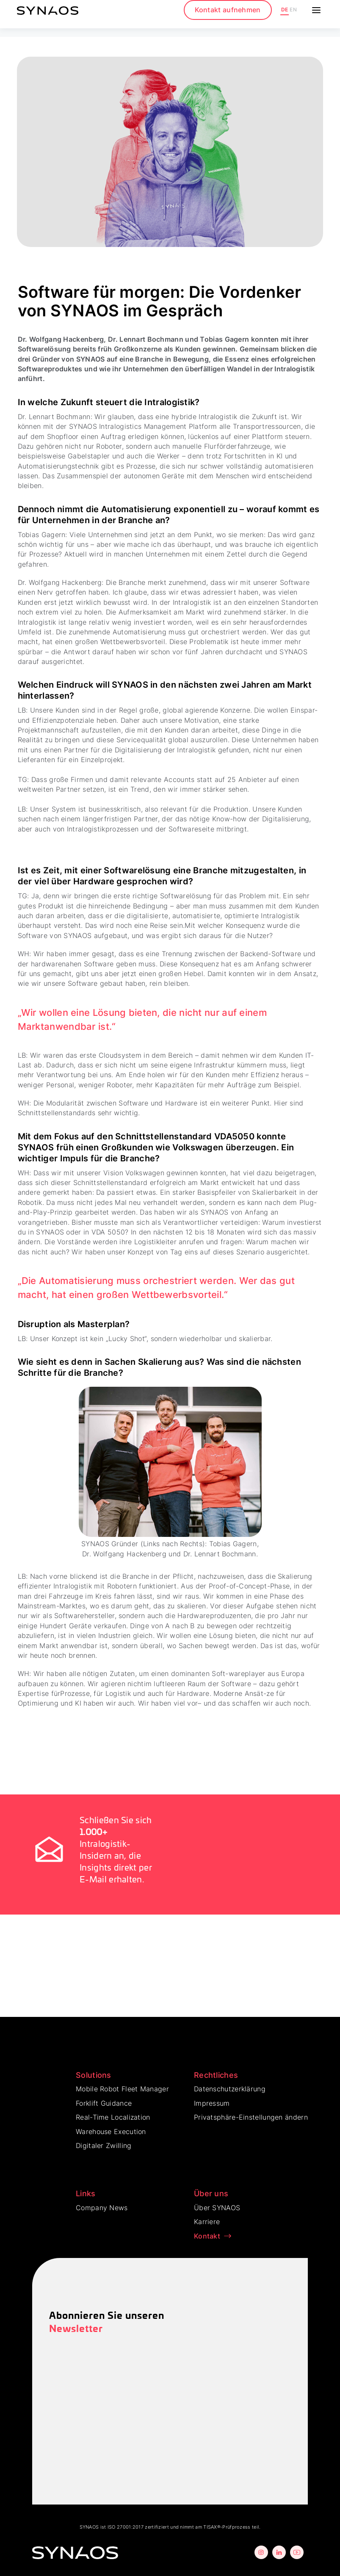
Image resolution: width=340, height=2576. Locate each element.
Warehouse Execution (111, 2131)
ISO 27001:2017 (126, 2527)
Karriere (207, 2221)
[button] (314, 10)
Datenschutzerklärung (229, 2089)
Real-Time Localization (113, 2117)
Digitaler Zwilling (103, 2145)
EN (293, 9)
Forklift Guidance (104, 2103)
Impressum (212, 2103)
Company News (102, 2207)
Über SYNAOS (217, 2207)
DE (284, 9)
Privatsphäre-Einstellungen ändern (251, 2117)
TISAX (210, 2527)
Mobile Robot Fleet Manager (122, 2089)
